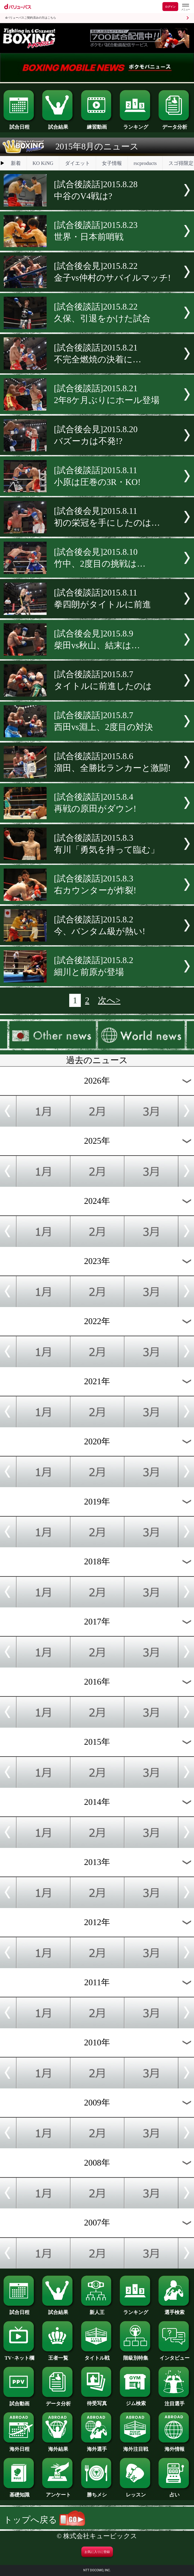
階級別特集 (135, 2355)
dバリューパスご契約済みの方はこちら (30, 17)
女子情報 (112, 163)
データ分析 (174, 124)
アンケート (58, 2492)
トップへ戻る (44, 2520)
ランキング (135, 124)
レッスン (135, 2492)
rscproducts (145, 163)
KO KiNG (42, 163)
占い (174, 2492)
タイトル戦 (97, 2355)
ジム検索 (135, 2401)
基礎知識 (19, 2492)
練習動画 (97, 124)
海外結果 (58, 2446)
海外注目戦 (135, 2446)
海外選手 (97, 2446)
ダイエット (77, 163)
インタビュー (174, 2355)
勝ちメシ (97, 2492)
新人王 (97, 2310)
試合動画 (19, 2401)
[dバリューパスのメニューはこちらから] (185, 7)
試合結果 (58, 124)
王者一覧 (58, 2355)
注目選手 (174, 2401)
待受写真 (97, 2401)
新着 (16, 163)
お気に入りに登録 (97, 2552)
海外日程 (19, 2446)
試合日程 (19, 124)
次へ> (109, 1000)
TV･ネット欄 (19, 2355)
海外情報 (174, 2446)
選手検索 (174, 2310)
